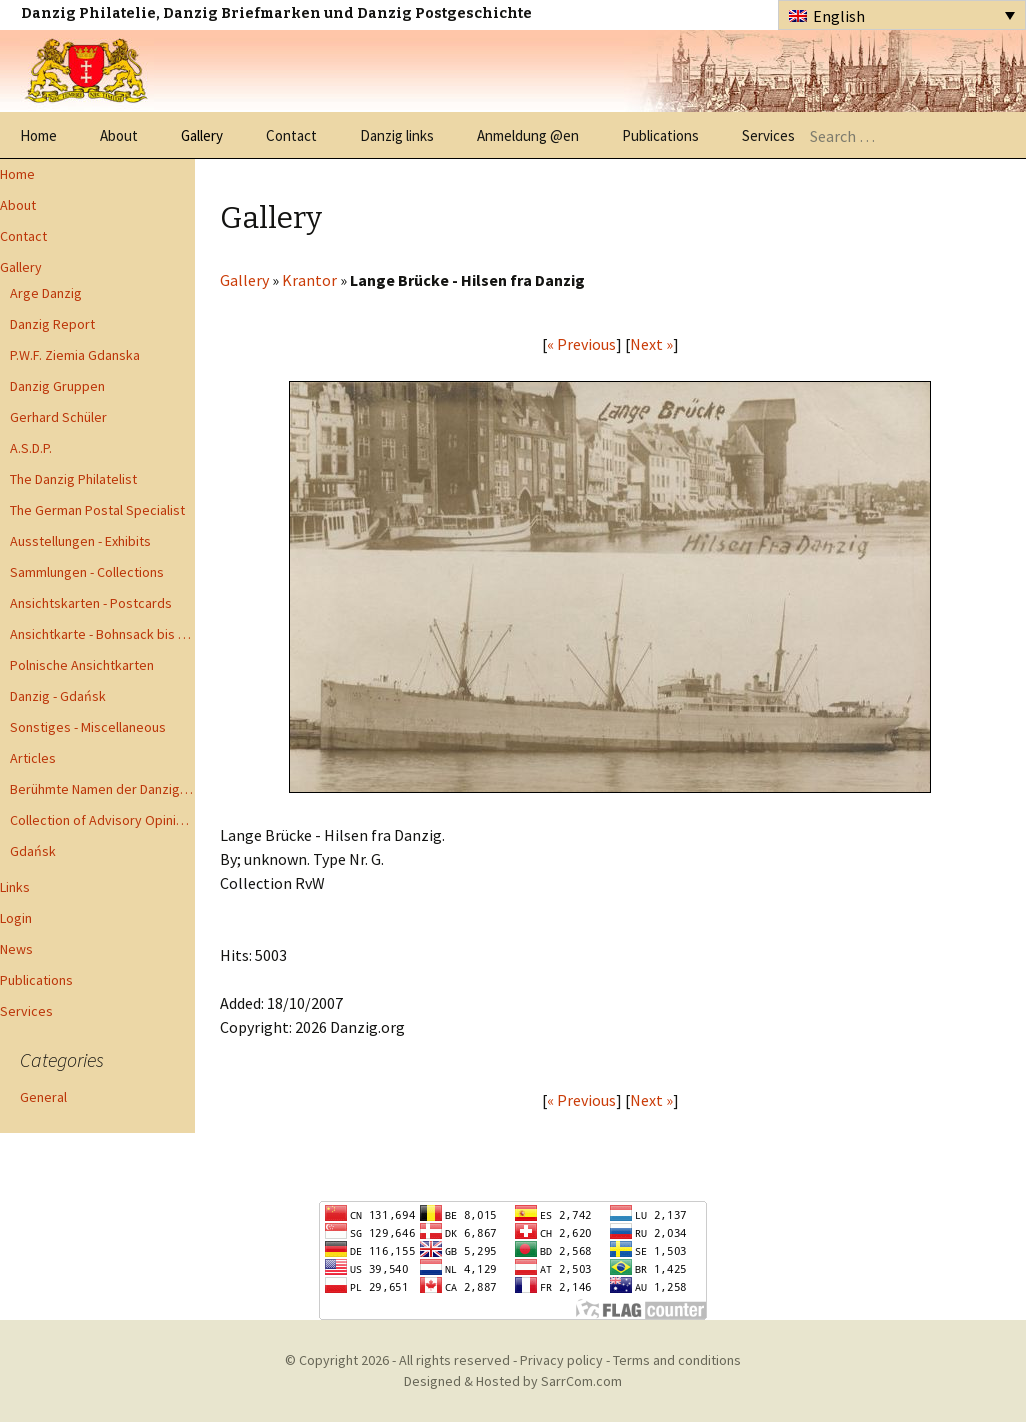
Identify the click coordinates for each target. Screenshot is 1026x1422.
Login (16, 918)
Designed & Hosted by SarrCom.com (513, 1381)
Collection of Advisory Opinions (102, 820)
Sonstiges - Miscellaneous (88, 727)
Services (768, 135)
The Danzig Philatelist (73, 479)
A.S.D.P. (31, 448)
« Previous (581, 344)
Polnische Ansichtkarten (82, 665)
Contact (291, 135)
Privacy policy (561, 1360)
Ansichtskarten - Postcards (91, 603)
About (119, 135)
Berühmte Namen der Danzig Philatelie (102, 789)
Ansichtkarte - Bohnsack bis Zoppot (102, 634)
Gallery (202, 135)
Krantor (309, 280)
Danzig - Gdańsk (58, 696)
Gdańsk (33, 851)
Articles (33, 758)
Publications (660, 135)
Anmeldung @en (528, 135)
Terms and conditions (677, 1360)
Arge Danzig (46, 293)
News (16, 949)
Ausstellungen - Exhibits (80, 541)
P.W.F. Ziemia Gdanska (75, 355)
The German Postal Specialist (97, 510)
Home (38, 135)
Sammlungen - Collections (87, 572)
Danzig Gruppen (57, 386)
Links (15, 887)
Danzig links (397, 135)
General (43, 1097)
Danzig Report (52, 324)
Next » (651, 344)
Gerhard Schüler (58, 417)
